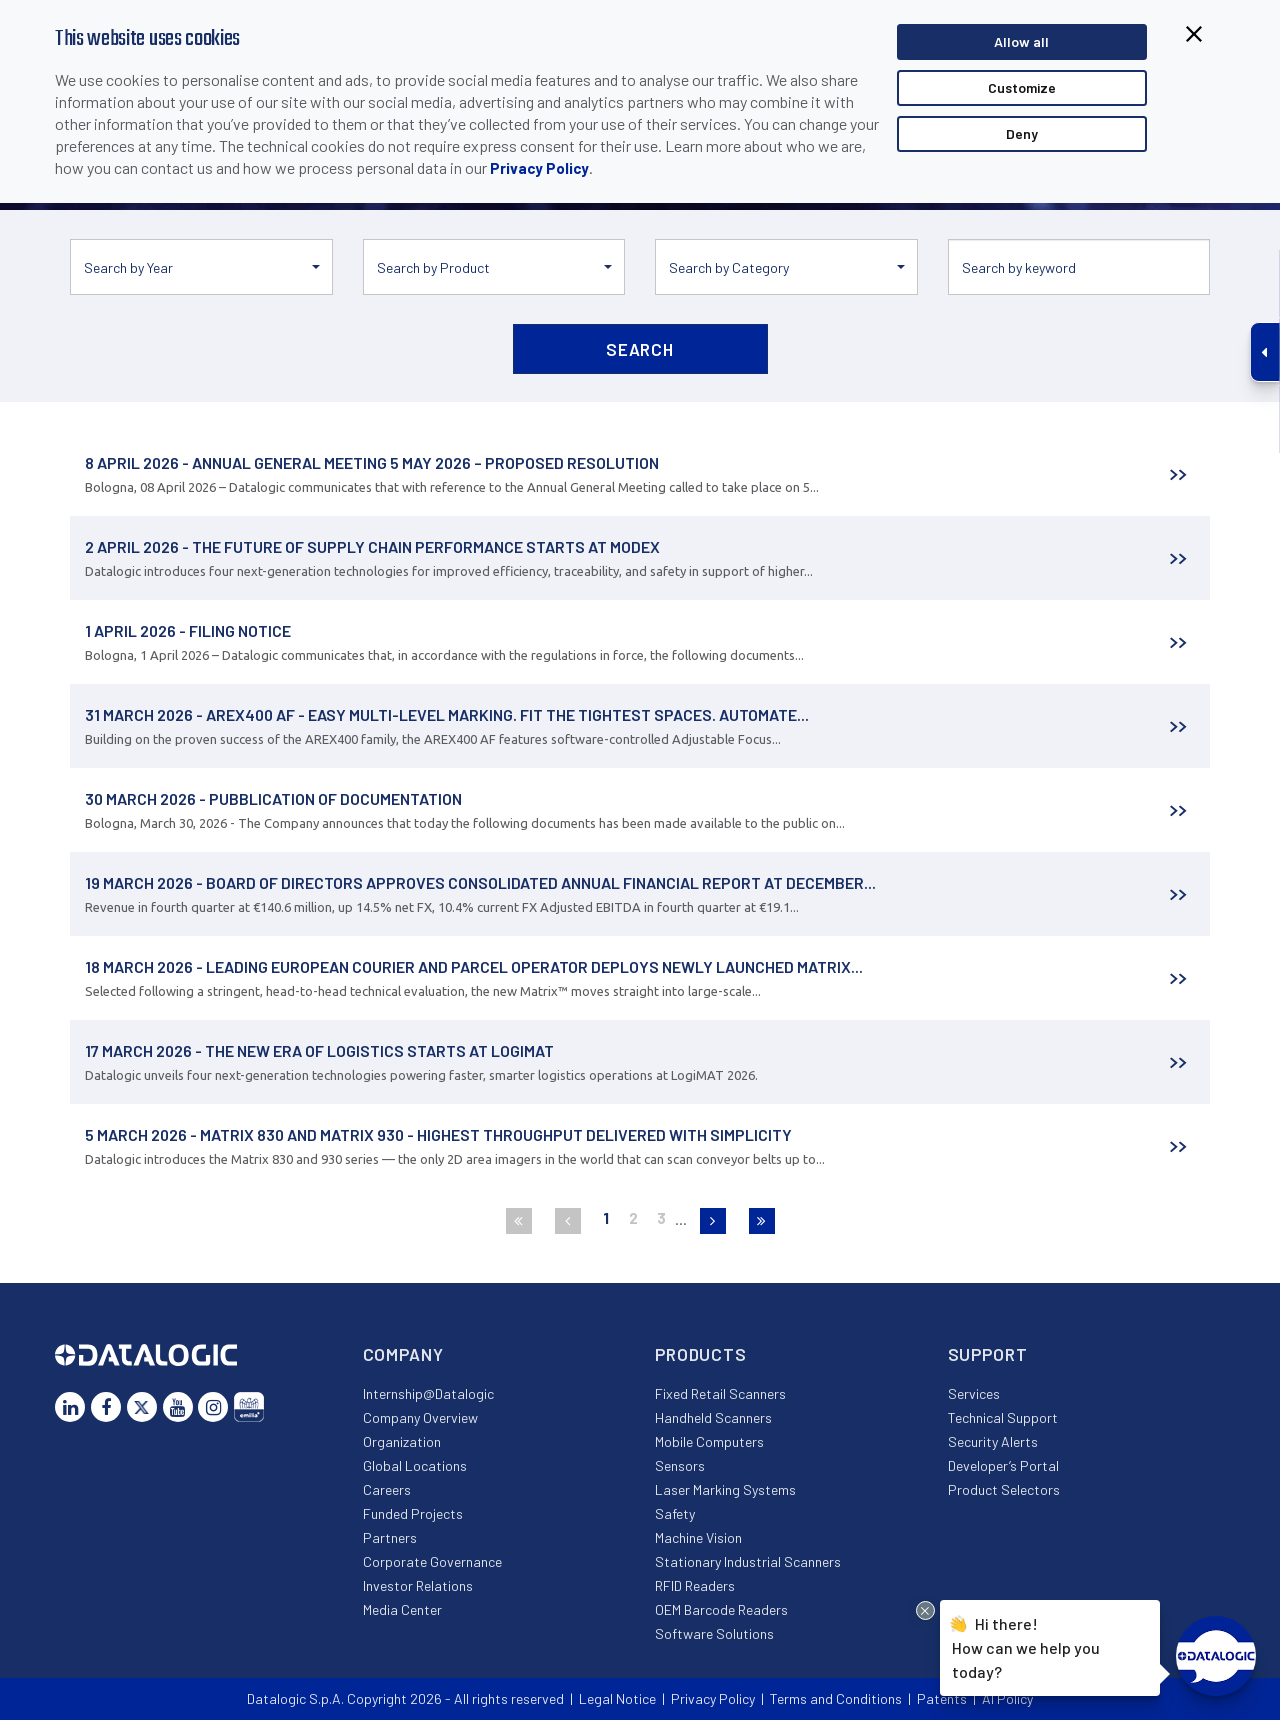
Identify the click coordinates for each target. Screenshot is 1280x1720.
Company (403, 1354)
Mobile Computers (709, 1441)
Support (988, 1354)
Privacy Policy (539, 168)
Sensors (680, 1465)
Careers (387, 1489)
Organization (402, 1441)
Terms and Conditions (836, 1698)
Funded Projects (413, 1513)
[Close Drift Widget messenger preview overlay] (925, 1610)
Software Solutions (714, 1633)
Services (974, 1393)
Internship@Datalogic (428, 1393)
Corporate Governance (432, 1561)
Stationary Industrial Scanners (748, 1561)
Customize (1022, 87)
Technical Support (1003, 1417)
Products (701, 1354)
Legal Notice (617, 1698)
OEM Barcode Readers (721, 1609)
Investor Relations (418, 1585)
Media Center (402, 1609)
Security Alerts (993, 1441)
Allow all (1021, 41)
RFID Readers (695, 1585)
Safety (675, 1513)
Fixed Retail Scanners (720, 1393)
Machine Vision (698, 1537)
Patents (942, 1698)
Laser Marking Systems (725, 1489)
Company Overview (420, 1417)
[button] (201, 267)
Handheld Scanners (713, 1417)
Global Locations (415, 1465)
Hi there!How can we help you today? (1026, 1645)
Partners (390, 1537)
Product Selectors (1004, 1489)
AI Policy (1007, 1698)
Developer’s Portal (1003, 1465)
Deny (1022, 133)
